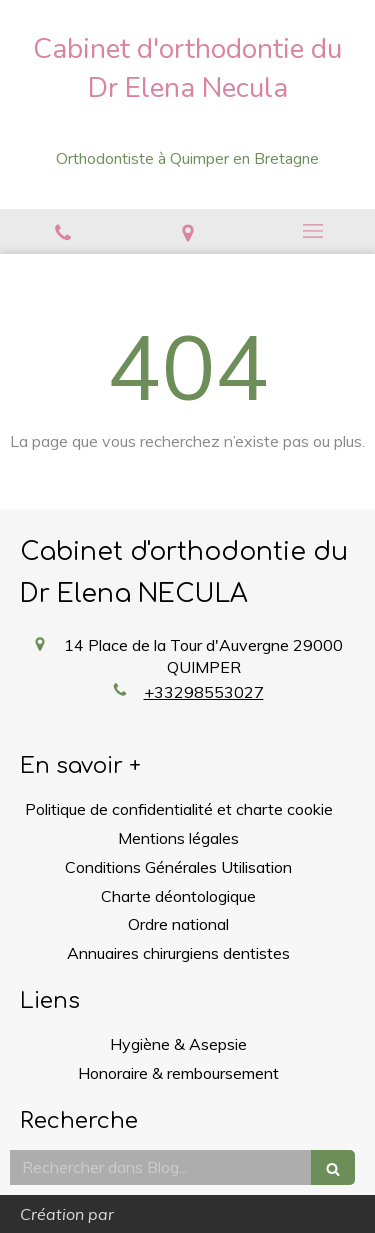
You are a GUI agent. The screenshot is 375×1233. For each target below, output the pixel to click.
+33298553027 (204, 692)
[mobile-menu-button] (312, 231)
